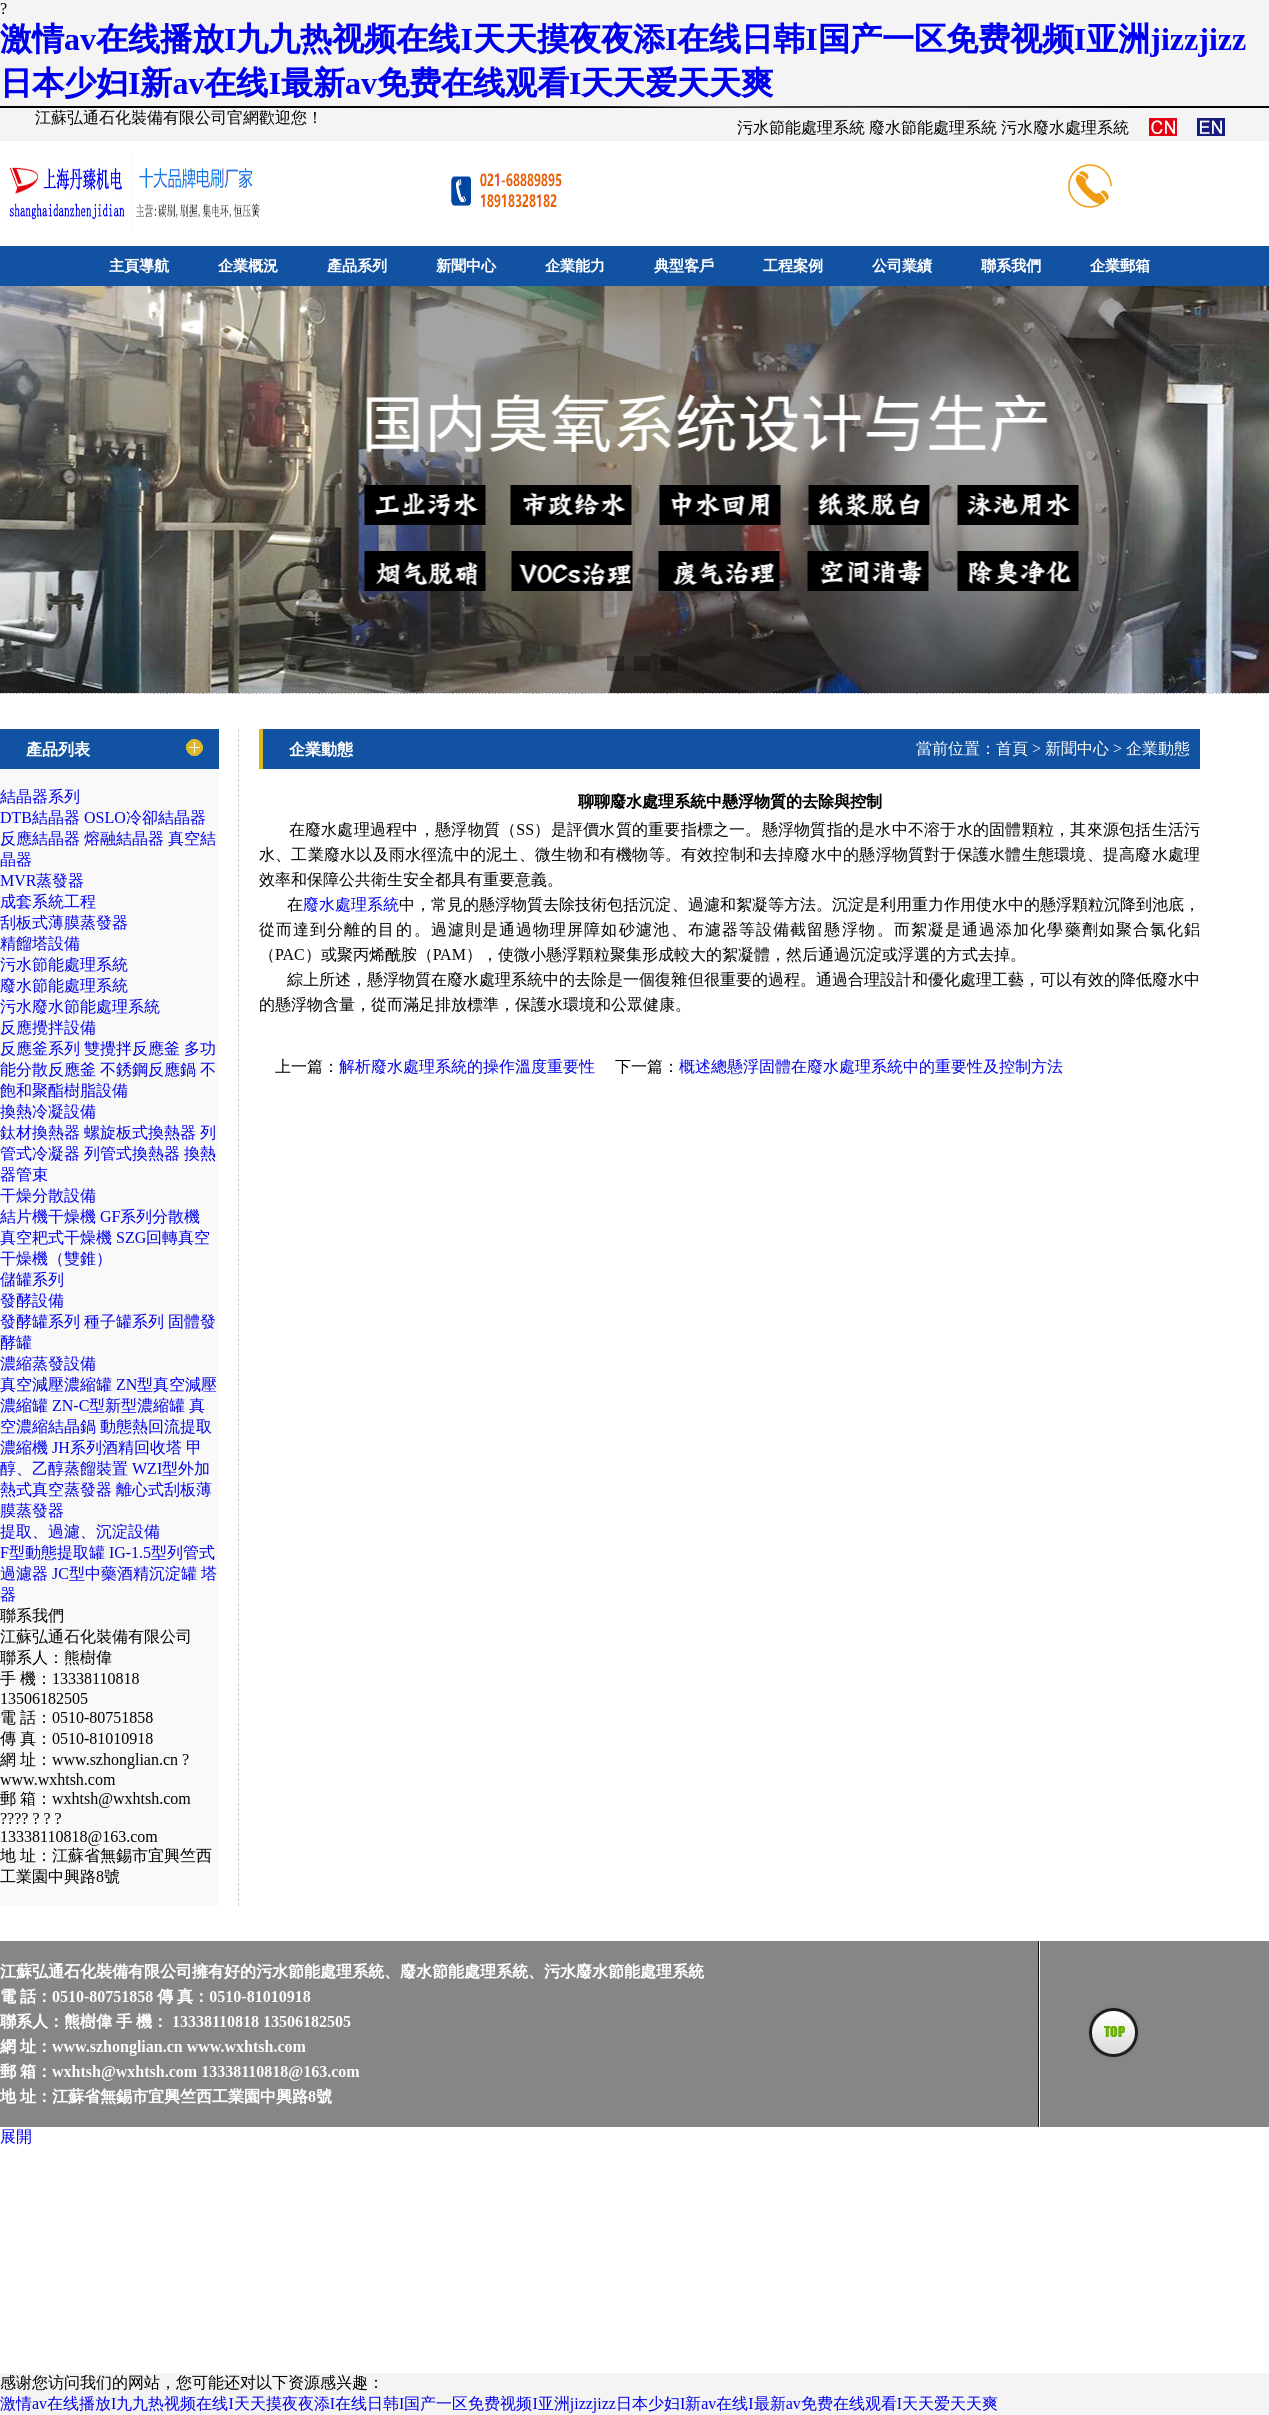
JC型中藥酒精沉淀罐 (124, 1573)
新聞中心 (1077, 748)
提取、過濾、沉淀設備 (80, 1531)
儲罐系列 (32, 1279)
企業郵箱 (1120, 266)
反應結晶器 (40, 838)
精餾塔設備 (40, 943)
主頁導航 (139, 266)
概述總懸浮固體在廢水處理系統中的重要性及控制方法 (871, 1066)
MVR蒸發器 (42, 880)
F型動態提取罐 (52, 1552)
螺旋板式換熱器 (140, 1132)
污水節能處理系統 (64, 964)
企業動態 (1158, 748)
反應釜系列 (40, 1048)
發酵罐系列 (40, 1321)
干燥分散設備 (48, 1195)
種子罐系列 (124, 1321)
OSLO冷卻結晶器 (145, 817)
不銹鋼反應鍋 (148, 1069)
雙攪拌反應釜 (132, 1048)
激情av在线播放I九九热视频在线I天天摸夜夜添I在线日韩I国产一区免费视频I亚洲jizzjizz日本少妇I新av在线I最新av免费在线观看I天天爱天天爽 (499, 2403)
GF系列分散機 (150, 1216)
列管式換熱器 (132, 1153)
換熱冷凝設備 (48, 1111)
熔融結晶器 (124, 838)
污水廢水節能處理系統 (80, 1006)
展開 (16, 2136)
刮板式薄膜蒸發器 (64, 922)
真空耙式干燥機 (56, 1237)
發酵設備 (32, 1300)
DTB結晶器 (40, 817)
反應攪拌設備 (48, 1027)
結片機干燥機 (48, 1216)
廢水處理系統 (351, 904)
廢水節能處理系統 (64, 985)
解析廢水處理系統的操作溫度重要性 (467, 1066)
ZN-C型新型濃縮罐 (118, 1405)
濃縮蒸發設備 (48, 1363)
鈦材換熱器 (40, 1132)
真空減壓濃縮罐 (56, 1384)
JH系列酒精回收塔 (117, 1447)
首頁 (1012, 748)
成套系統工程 (48, 901)
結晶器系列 (40, 796)
